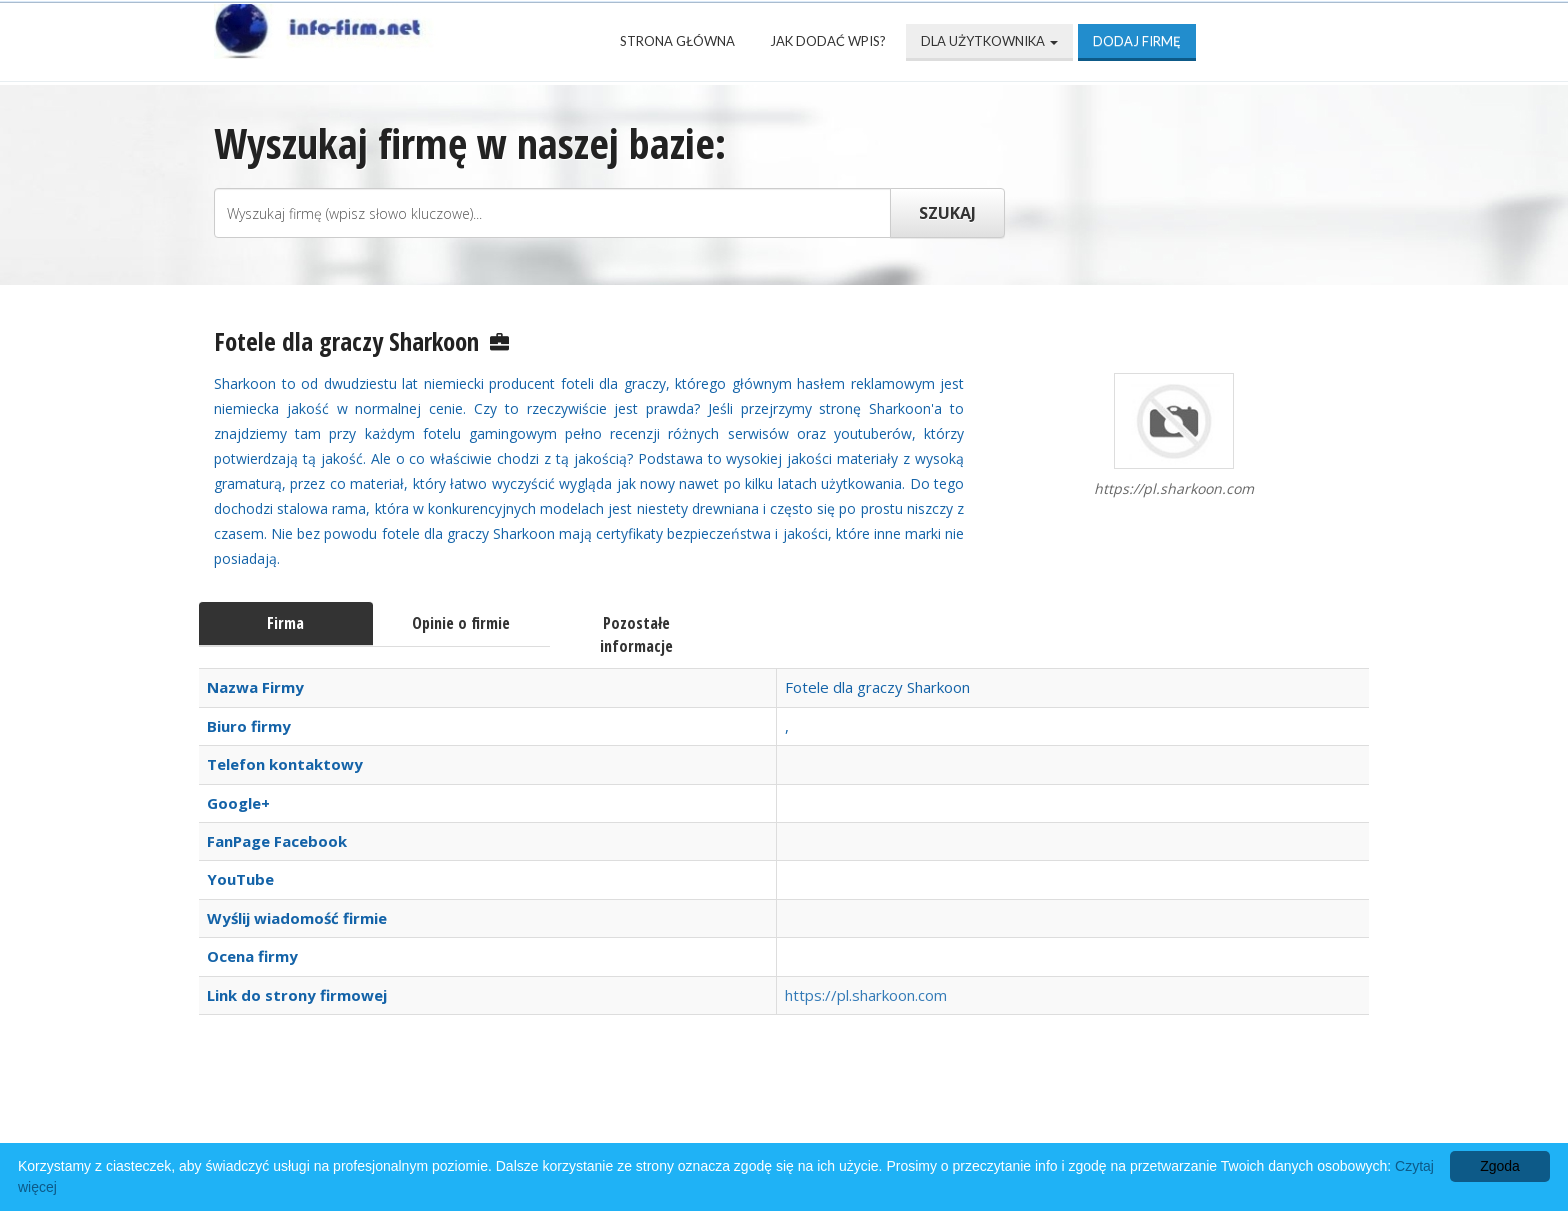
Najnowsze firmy (473, 1112)
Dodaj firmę (1137, 41)
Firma (285, 623)
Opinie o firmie (461, 623)
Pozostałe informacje (636, 634)
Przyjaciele (857, 1112)
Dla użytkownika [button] (989, 41)
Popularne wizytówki (678, 1112)
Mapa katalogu (1011, 1112)
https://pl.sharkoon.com (866, 995)
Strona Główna (677, 41)
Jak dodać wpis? (828, 41)
